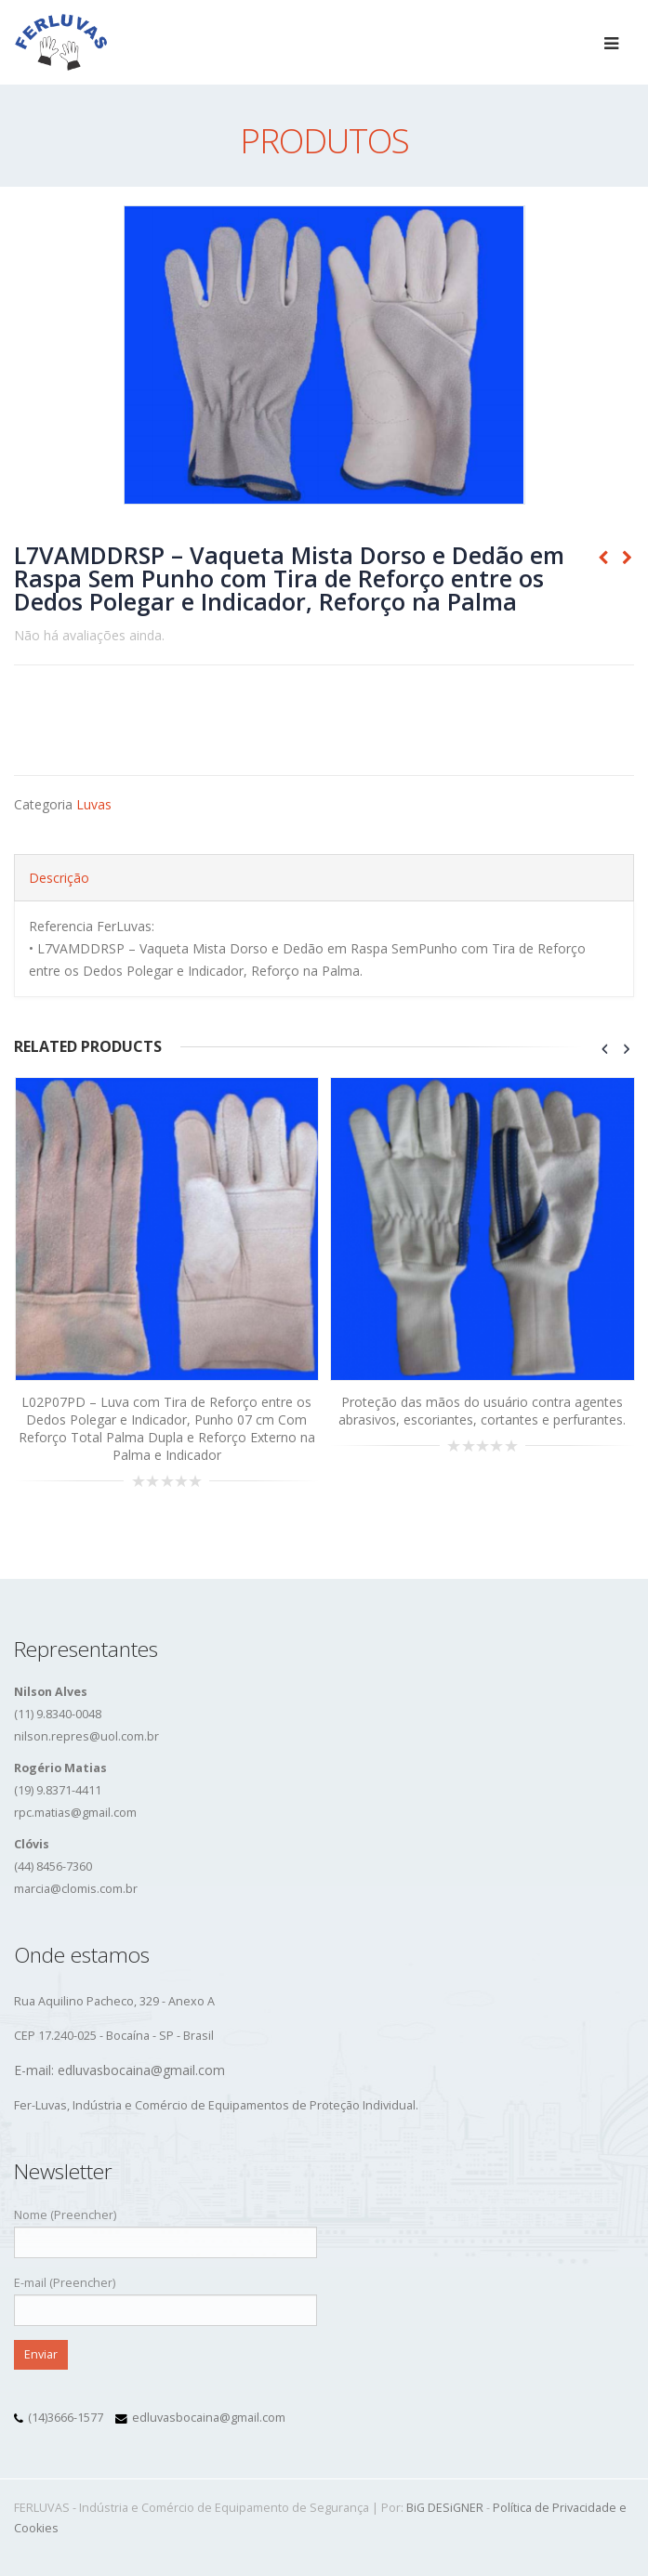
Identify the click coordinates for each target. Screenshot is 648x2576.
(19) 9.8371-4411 (57, 1790)
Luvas (94, 804)
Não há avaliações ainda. (89, 635)
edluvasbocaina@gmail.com (208, 2417)
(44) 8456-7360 (53, 1866)
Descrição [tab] (59, 878)
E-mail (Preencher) (165, 2296)
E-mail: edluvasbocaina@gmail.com (119, 2070)
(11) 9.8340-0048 (57, 1714)
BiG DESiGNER (444, 2508)
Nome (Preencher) (165, 2228)
